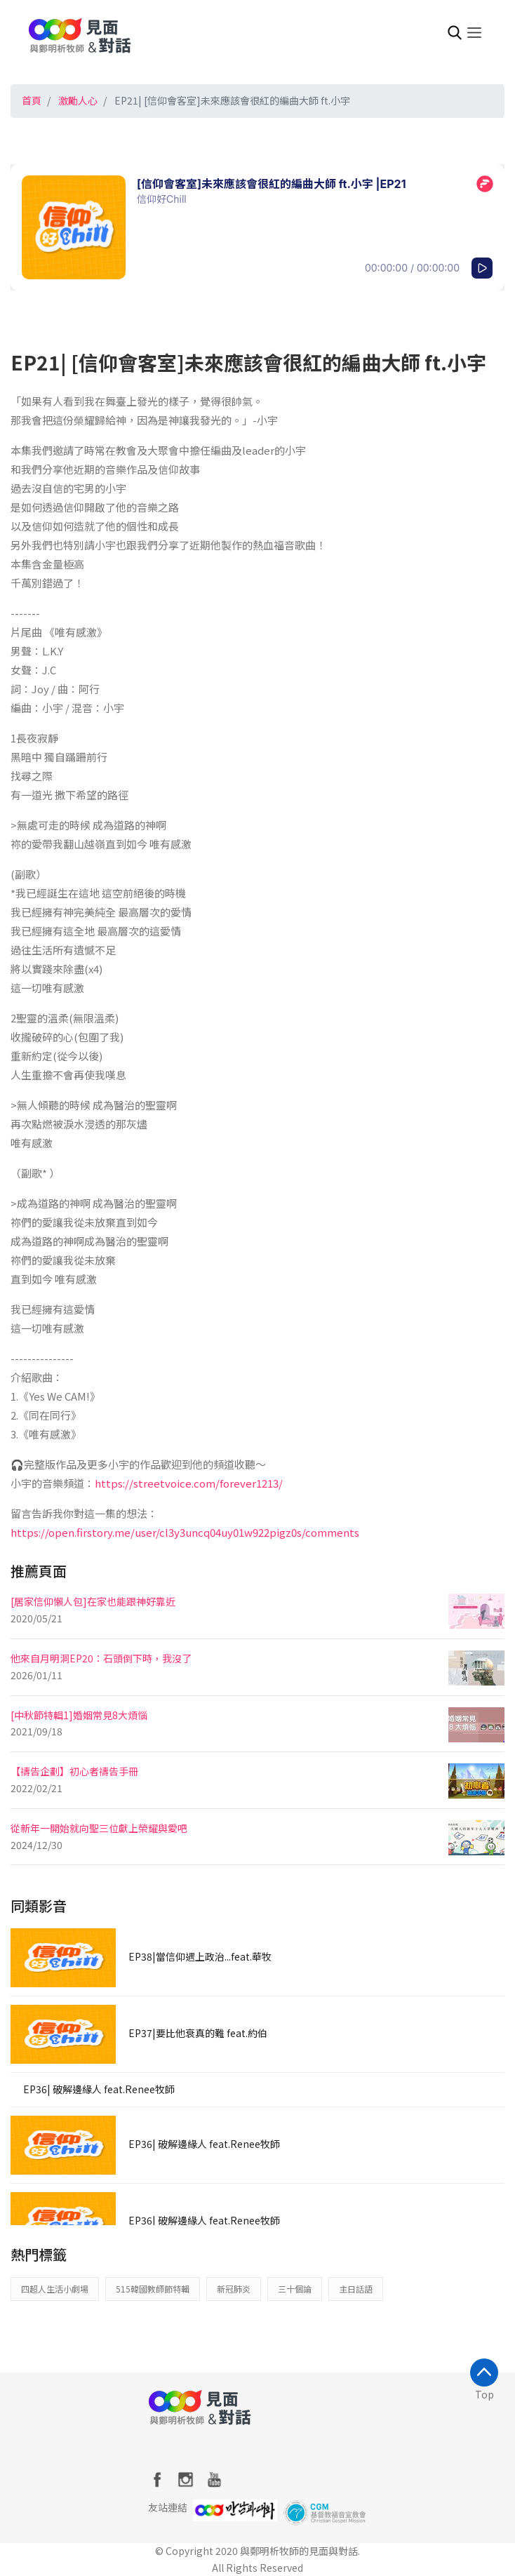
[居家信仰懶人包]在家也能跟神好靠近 (93, 1601)
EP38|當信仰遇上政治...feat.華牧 (200, 1956)
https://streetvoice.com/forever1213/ (189, 1483)
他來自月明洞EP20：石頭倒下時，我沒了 (101, 1658)
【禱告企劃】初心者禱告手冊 (74, 1771)
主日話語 (356, 2289)
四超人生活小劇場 (54, 2289)
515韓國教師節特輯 (152, 2289)
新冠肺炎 (233, 2289)
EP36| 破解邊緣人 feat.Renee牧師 (99, 2089)
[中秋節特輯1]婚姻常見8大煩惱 (79, 1715)
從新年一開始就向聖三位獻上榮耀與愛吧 (99, 1828)
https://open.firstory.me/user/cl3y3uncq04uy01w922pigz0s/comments (185, 1532)
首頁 (31, 100)
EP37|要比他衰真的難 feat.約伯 (197, 2033)
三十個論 (295, 2289)
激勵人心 (78, 100)
